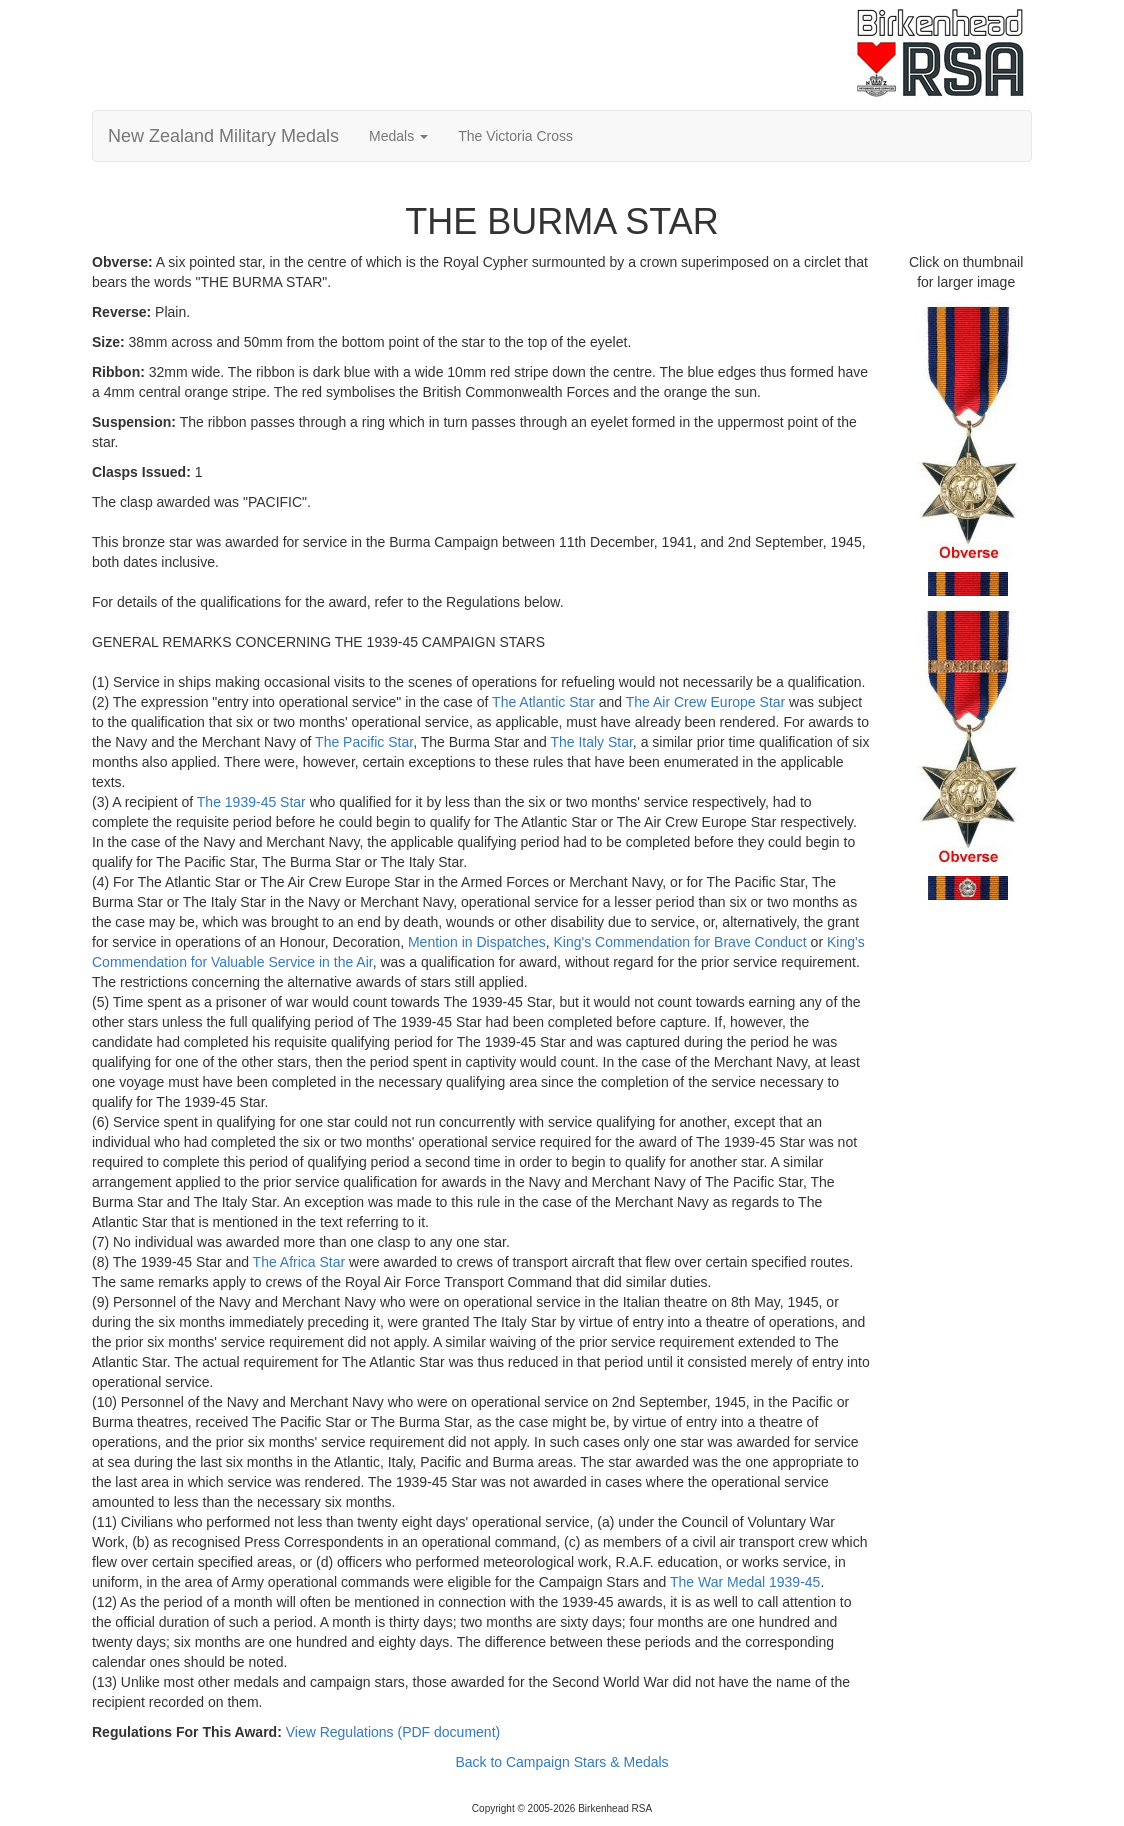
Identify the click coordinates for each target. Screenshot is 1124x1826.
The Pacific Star (364, 742)
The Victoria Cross (515, 136)
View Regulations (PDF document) (393, 1732)
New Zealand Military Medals (223, 136)
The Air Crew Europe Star (706, 702)
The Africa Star (299, 1262)
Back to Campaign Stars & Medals (561, 1762)
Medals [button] (398, 136)
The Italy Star (591, 742)
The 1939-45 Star (251, 802)
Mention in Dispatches (477, 942)
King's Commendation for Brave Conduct (679, 942)
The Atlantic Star (543, 702)
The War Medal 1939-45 (745, 1582)
